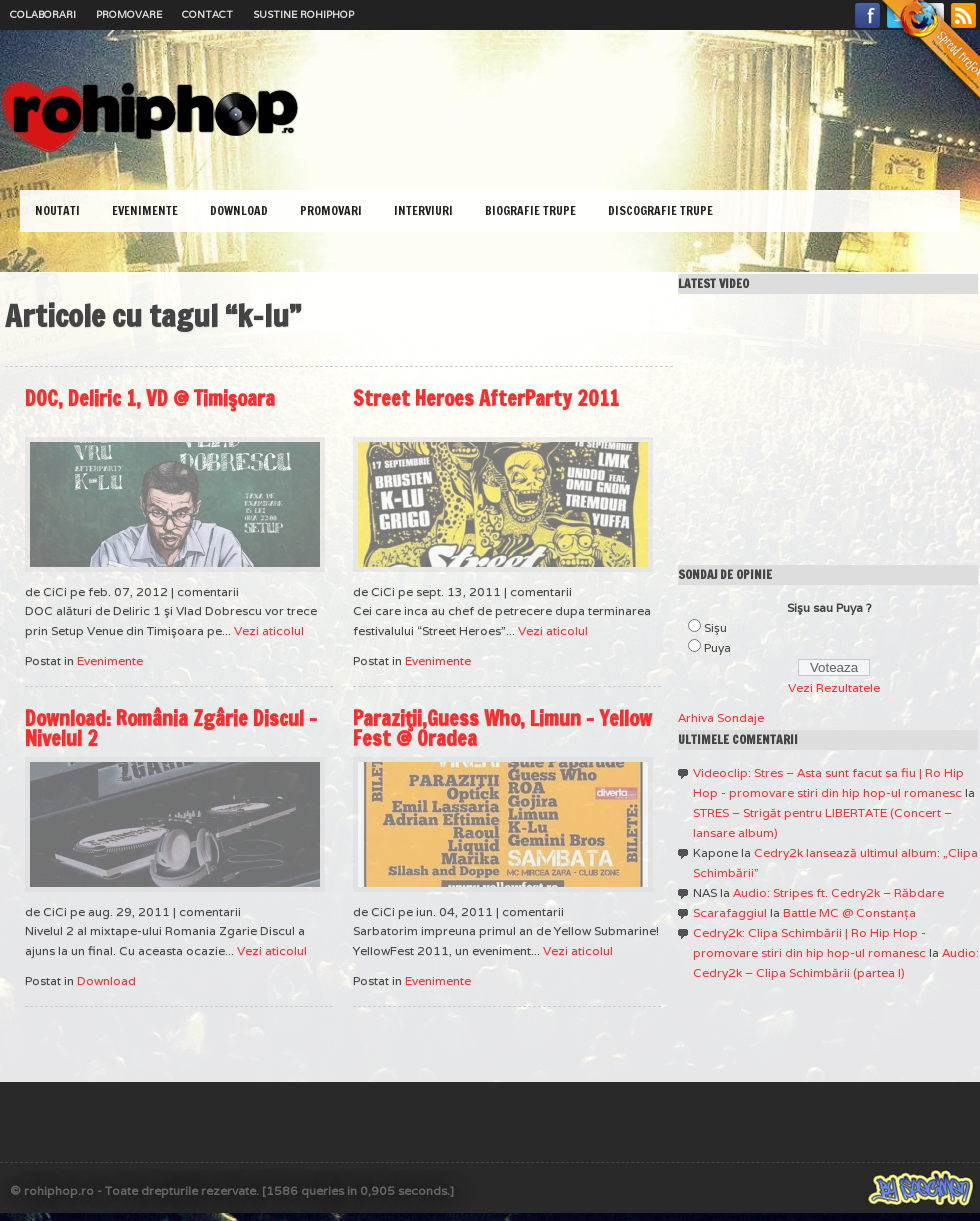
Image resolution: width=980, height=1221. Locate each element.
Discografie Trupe (660, 210)
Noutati (57, 210)
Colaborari (43, 14)
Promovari (331, 210)
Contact (207, 14)
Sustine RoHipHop (303, 14)
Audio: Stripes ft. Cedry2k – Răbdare (838, 892)
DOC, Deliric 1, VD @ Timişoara (150, 398)
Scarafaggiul (730, 912)
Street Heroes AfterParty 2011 (486, 398)
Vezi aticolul (269, 630)
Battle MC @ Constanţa (849, 912)
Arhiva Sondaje (721, 717)
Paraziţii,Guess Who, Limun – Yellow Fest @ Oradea (502, 728)
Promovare (129, 14)
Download (239, 210)
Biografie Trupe (530, 210)
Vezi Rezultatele (834, 687)
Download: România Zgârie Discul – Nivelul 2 (171, 728)
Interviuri (423, 210)
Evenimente (145, 210)
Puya (717, 647)
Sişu (715, 627)
